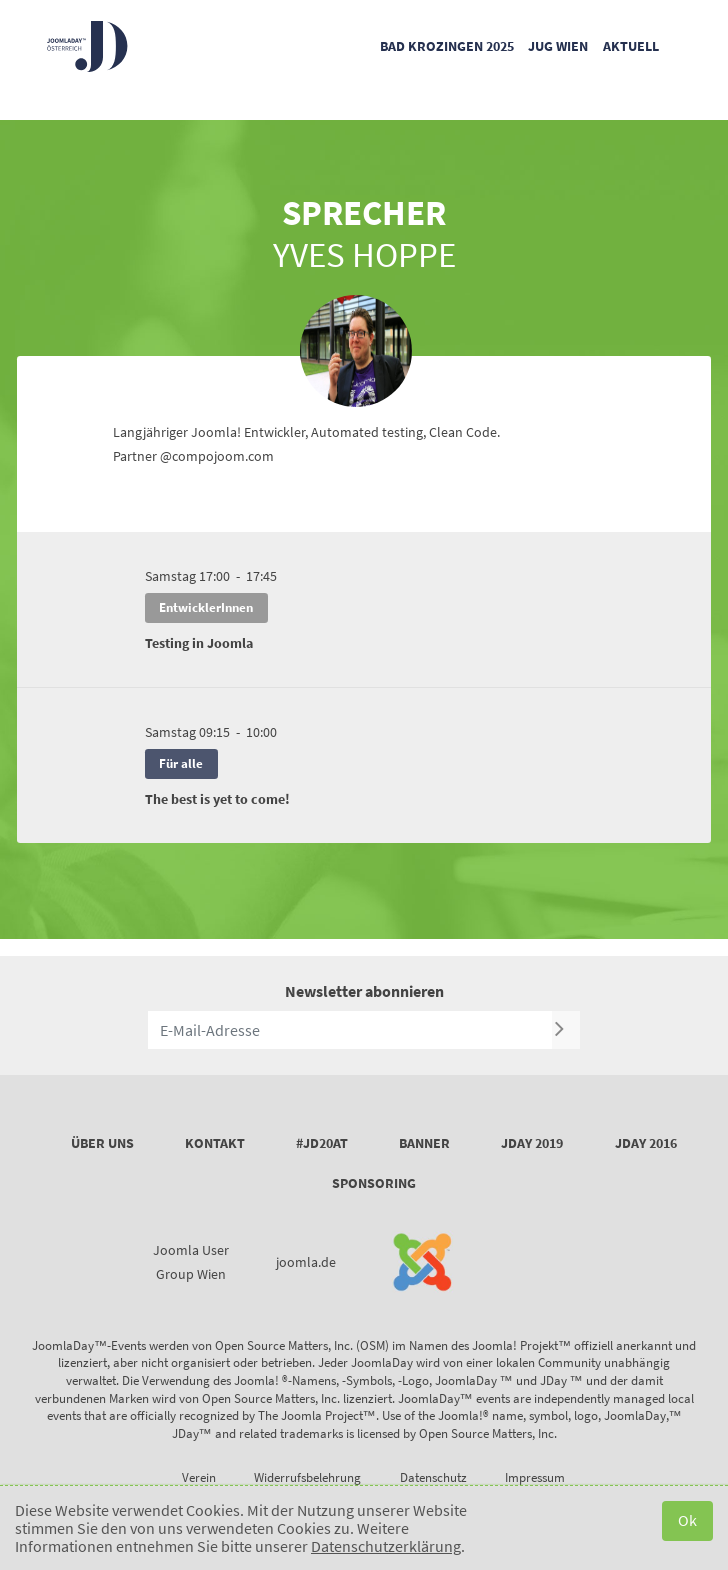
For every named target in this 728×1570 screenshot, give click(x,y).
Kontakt (215, 1143)
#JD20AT (322, 1143)
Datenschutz (433, 1477)
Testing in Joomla (199, 643)
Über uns (102, 1143)
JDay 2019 (532, 1143)
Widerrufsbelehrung (307, 1477)
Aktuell (631, 46)
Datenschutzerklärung (386, 1546)
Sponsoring (374, 1183)
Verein (199, 1477)
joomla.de (306, 1262)
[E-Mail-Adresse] (350, 1030)
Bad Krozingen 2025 (447, 46)
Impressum (535, 1477)
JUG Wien (558, 46)
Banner (424, 1143)
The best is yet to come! (217, 799)
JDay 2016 (646, 1143)
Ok (687, 1520)
